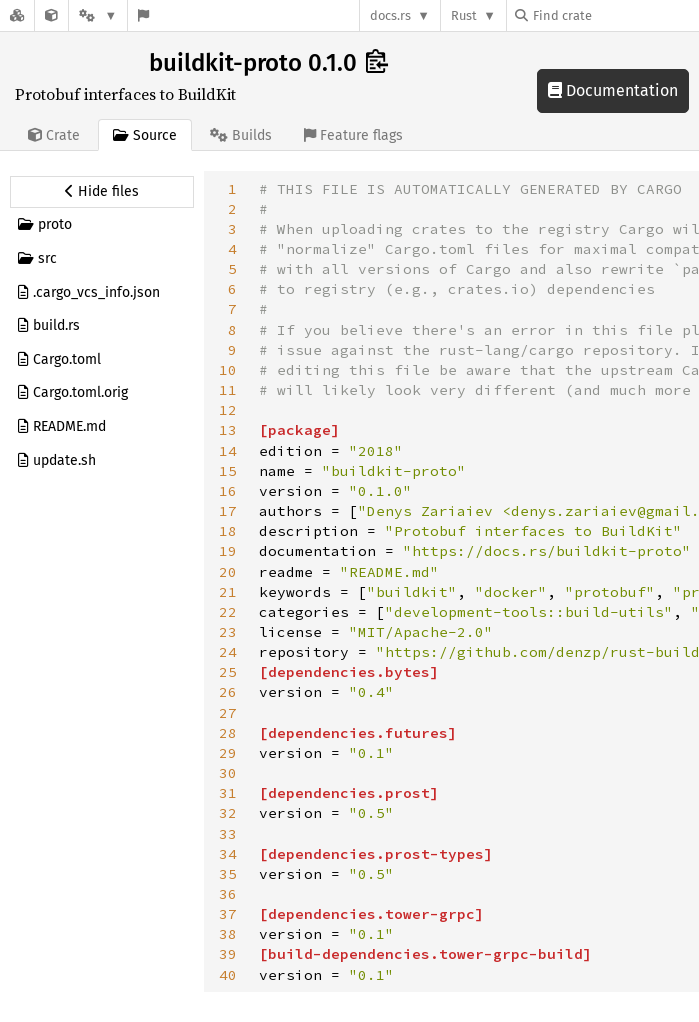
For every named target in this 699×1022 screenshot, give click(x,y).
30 (228, 773)
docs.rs (390, 15)
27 (228, 713)
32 (228, 813)
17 (228, 511)
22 (228, 612)
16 (228, 491)
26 (228, 692)
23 (228, 632)
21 (228, 592)
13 (228, 430)
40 (228, 975)
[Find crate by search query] (615, 15)
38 (228, 934)
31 (228, 793)
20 (228, 572)
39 (228, 954)
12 (228, 410)
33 (228, 834)
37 (228, 914)
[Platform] (98, 15)
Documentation (613, 90)
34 (228, 854)
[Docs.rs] (17, 15)
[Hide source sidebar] (102, 192)
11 (228, 390)
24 (228, 652)
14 (228, 451)
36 (228, 894)
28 (228, 733)
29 (228, 753)
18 (228, 531)
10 (228, 370)
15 (228, 471)
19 (228, 551)
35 (228, 874)
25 (228, 672)
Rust (464, 15)
